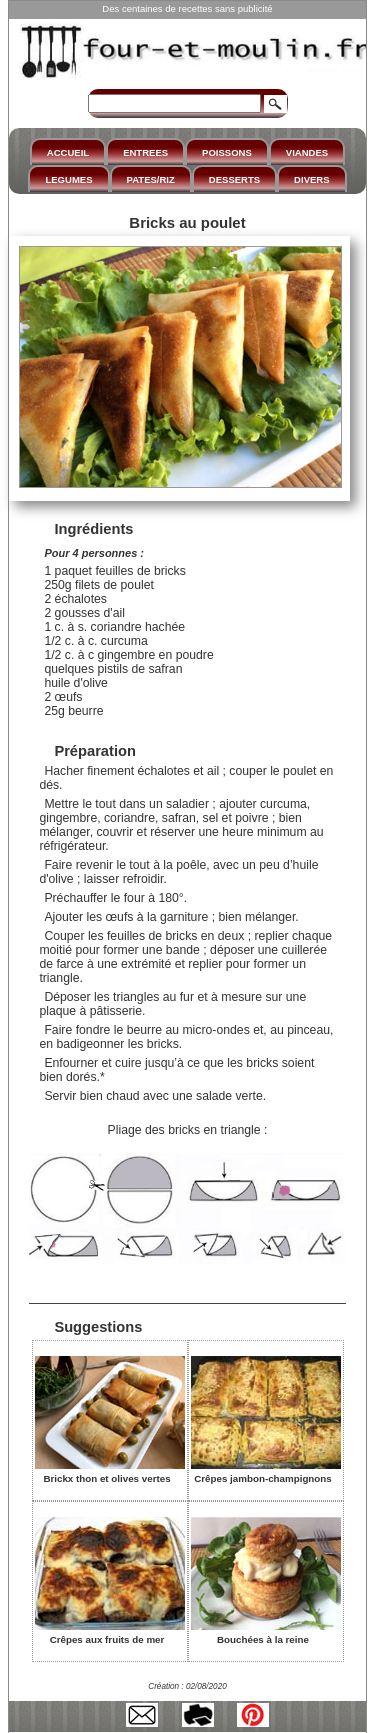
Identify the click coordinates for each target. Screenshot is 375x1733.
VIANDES (307, 152)
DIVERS (311, 179)
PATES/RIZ (151, 179)
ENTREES (145, 152)
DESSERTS (234, 179)
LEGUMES (68, 179)
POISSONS (227, 152)
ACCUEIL (68, 152)
